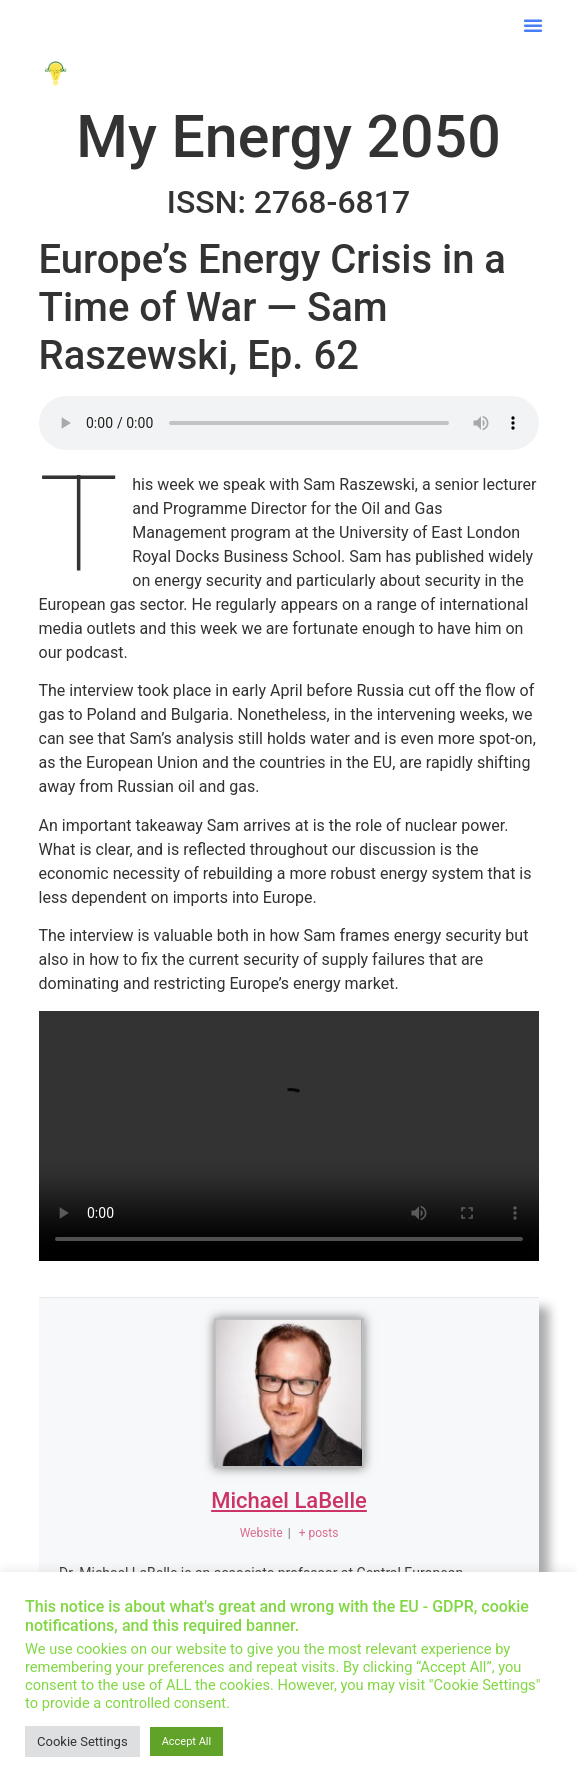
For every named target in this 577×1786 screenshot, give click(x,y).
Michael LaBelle (289, 1500)
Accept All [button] (187, 1741)
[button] (533, 25)
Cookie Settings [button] (82, 1741)
